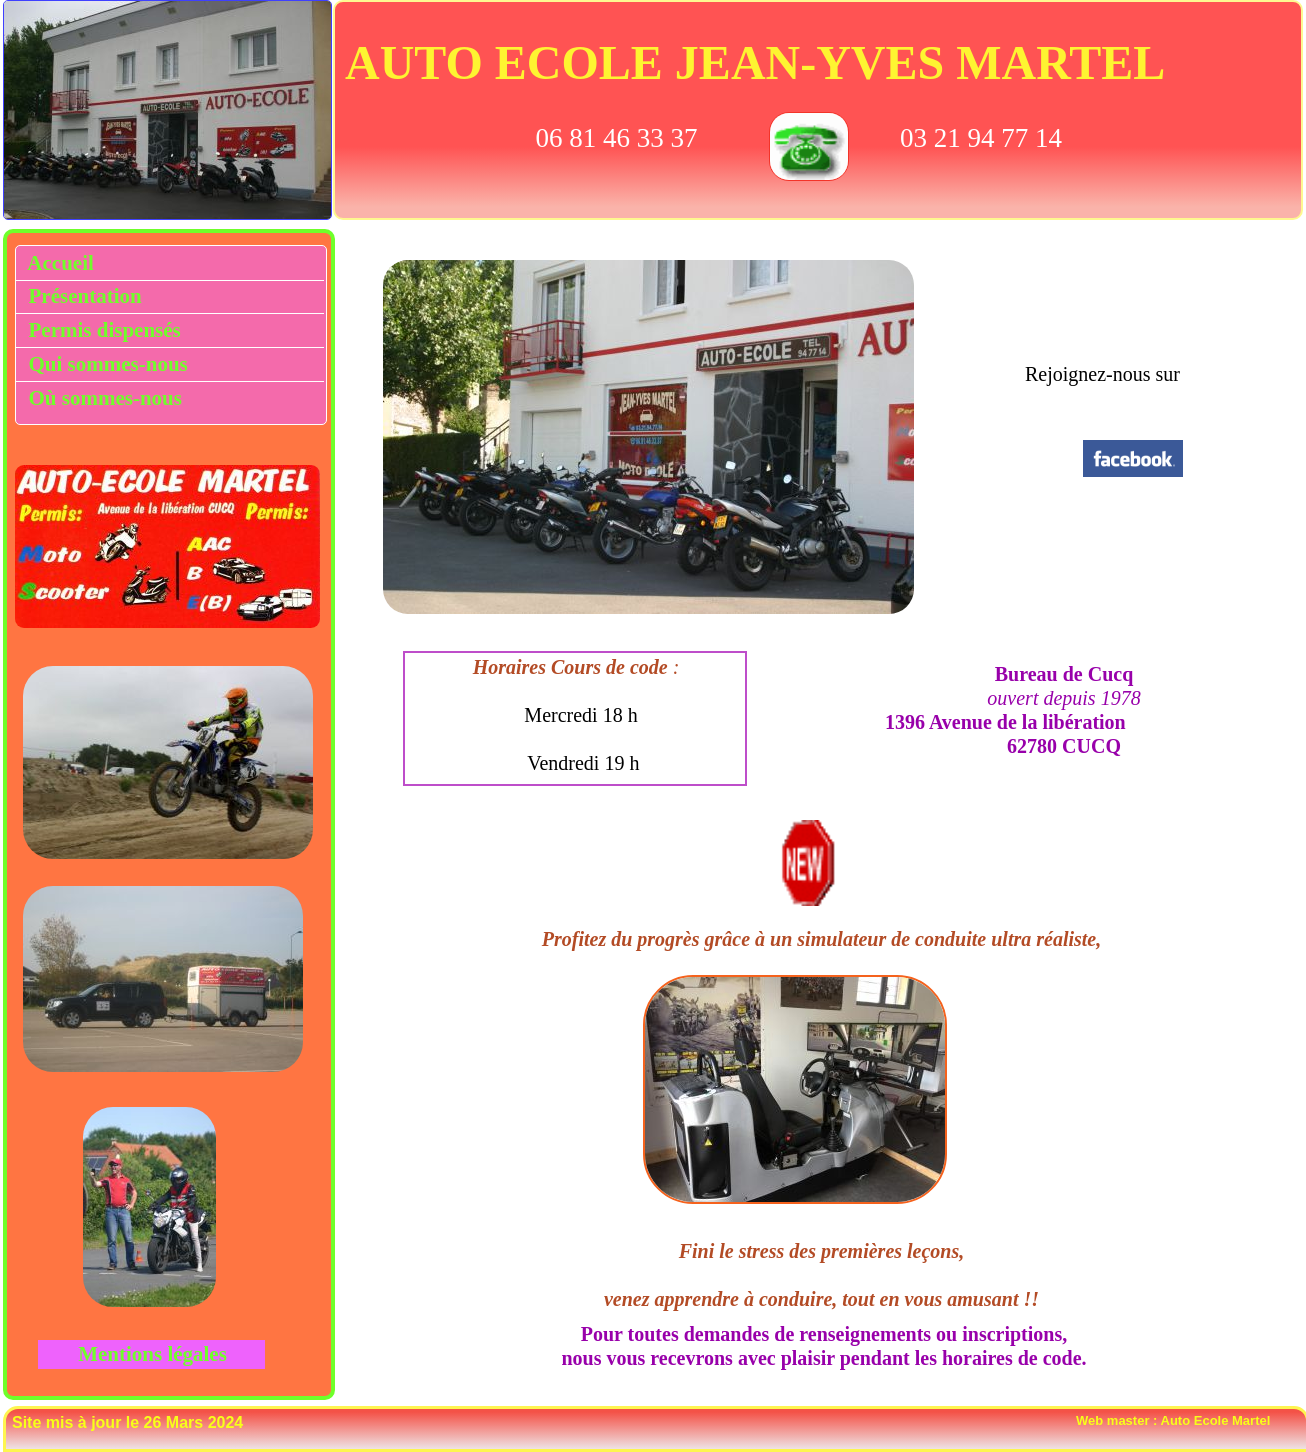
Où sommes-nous (105, 398)
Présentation (80, 296)
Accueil (56, 263)
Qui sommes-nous (105, 364)
